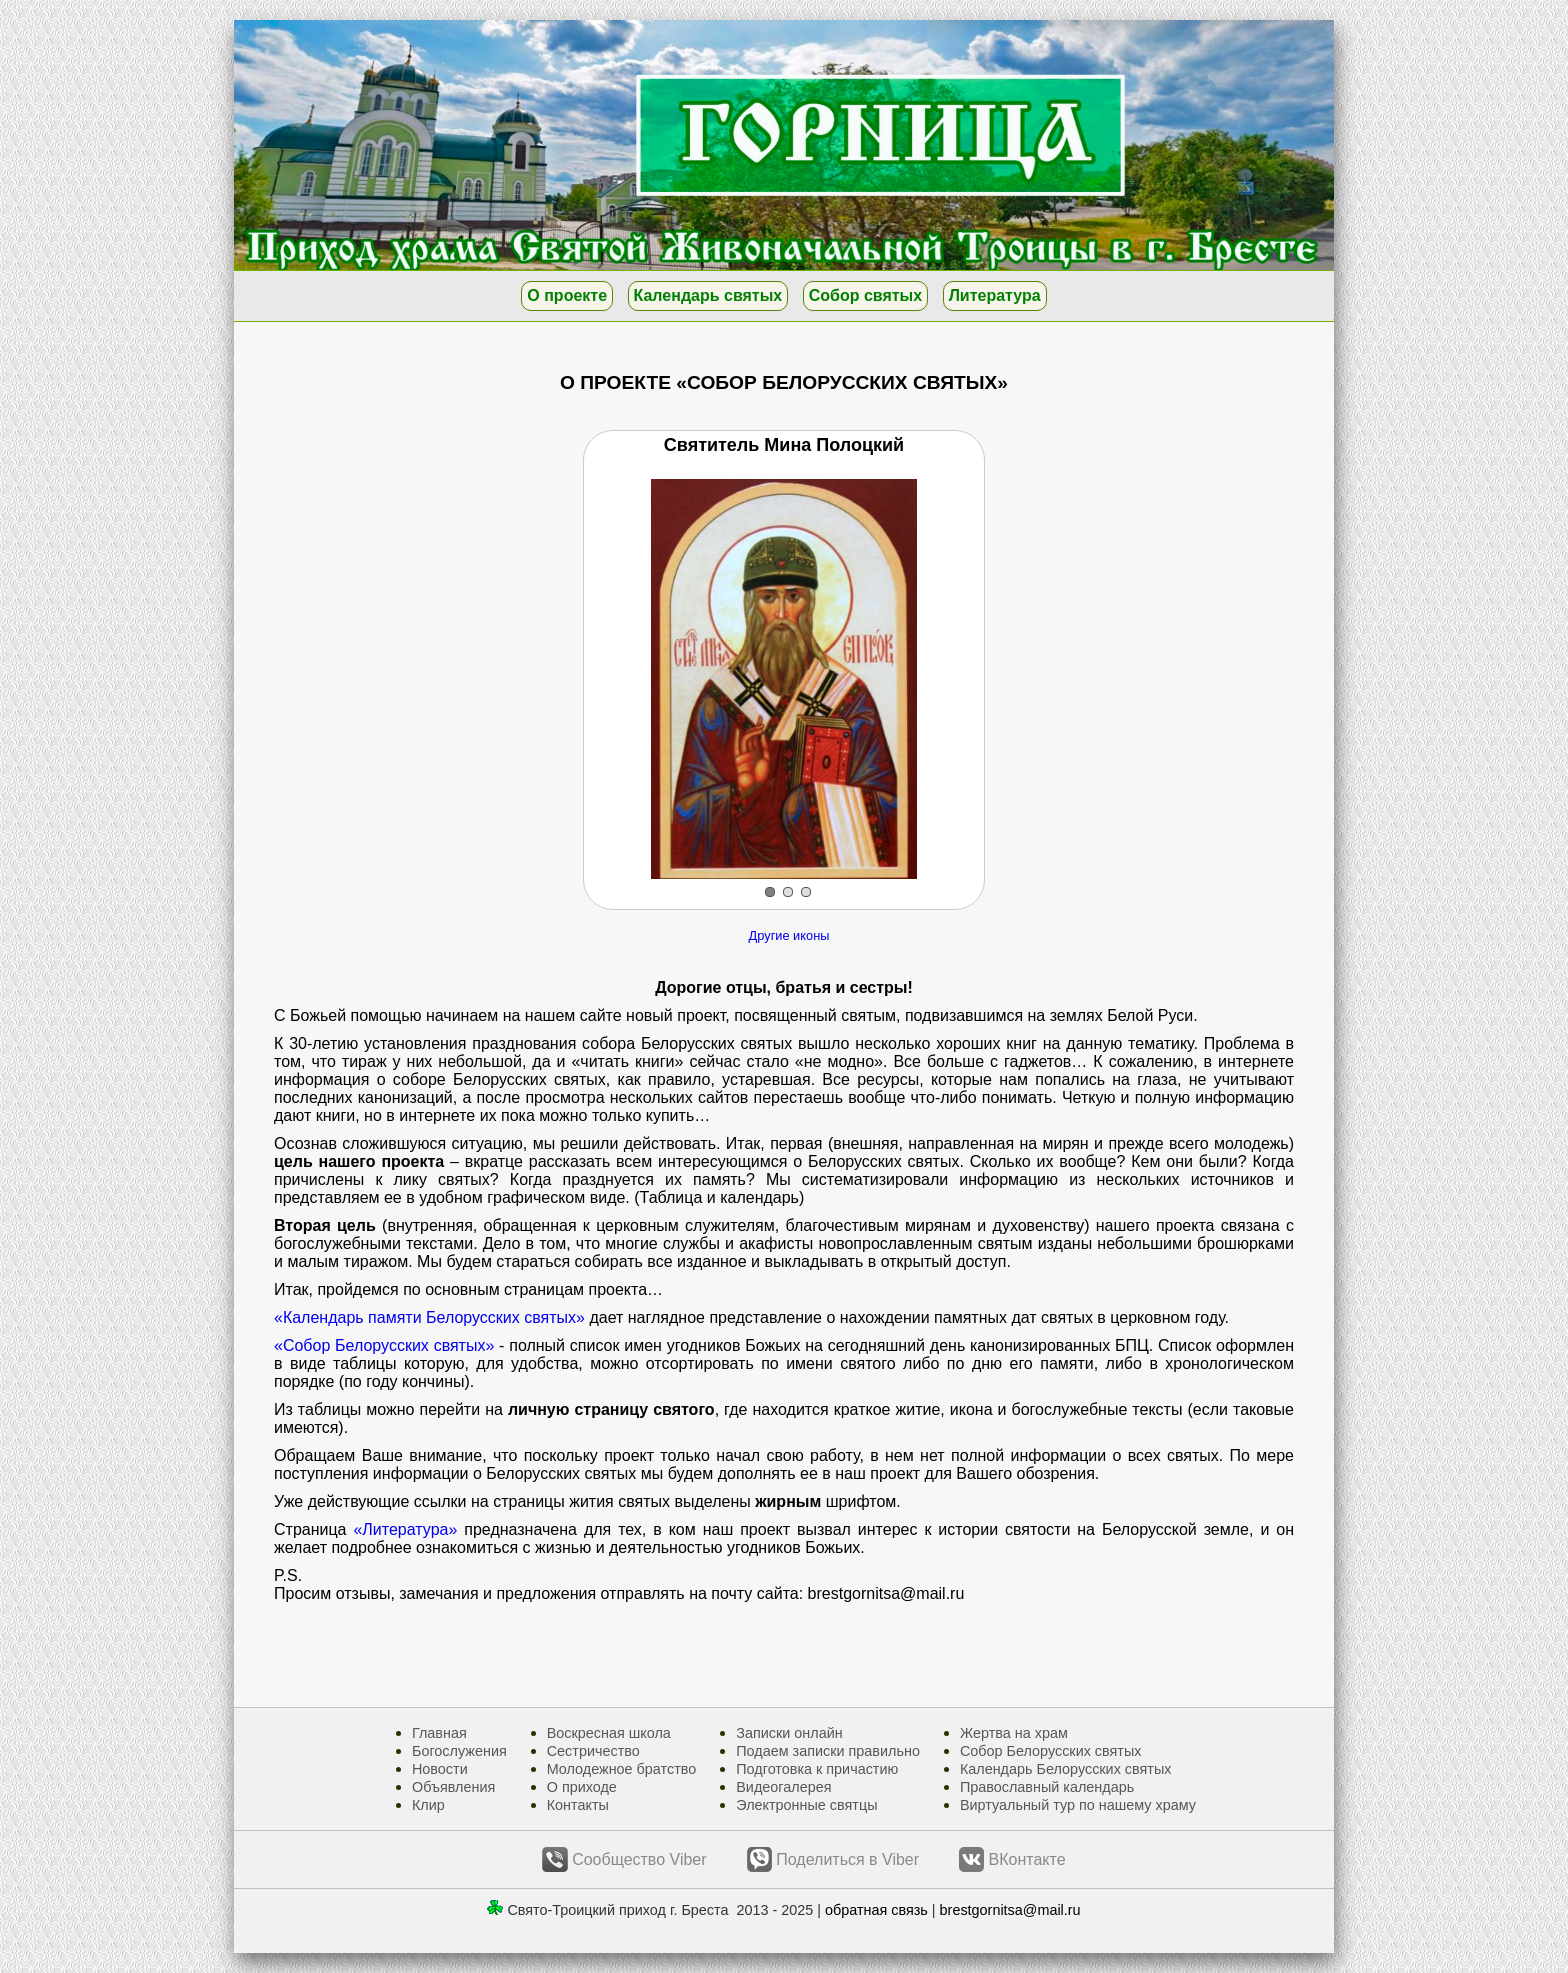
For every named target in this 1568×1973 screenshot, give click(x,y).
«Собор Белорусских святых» (384, 1345)
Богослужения (459, 1751)
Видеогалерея (783, 1787)
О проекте (567, 295)
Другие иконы (789, 935)
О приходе (582, 1787)
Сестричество (593, 1751)
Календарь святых (708, 295)
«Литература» (405, 1529)
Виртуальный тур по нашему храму (1078, 1805)
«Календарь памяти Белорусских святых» (429, 1317)
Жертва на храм (1014, 1733)
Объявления (453, 1787)
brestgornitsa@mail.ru (1010, 1910)
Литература (995, 295)
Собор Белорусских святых (1051, 1751)
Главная (439, 1733)
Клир (428, 1805)
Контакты (578, 1805)
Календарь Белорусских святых (1066, 1769)
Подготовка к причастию (817, 1769)
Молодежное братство (622, 1769)
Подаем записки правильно (828, 1751)
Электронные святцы (806, 1805)
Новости (440, 1769)
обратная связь (876, 1910)
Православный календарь (1047, 1787)
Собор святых (865, 295)
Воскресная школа (609, 1733)
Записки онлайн (789, 1733)
